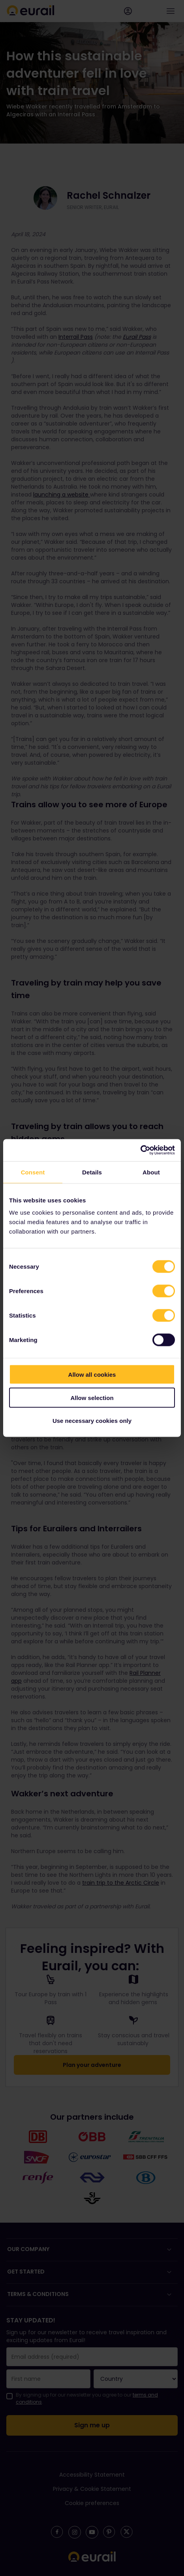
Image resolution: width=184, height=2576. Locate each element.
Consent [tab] (33, 1172)
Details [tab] (92, 1172)
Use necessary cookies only (92, 1420)
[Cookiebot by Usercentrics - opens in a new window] (140, 1150)
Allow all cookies (92, 1374)
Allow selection (91, 1397)
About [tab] (151, 1172)
